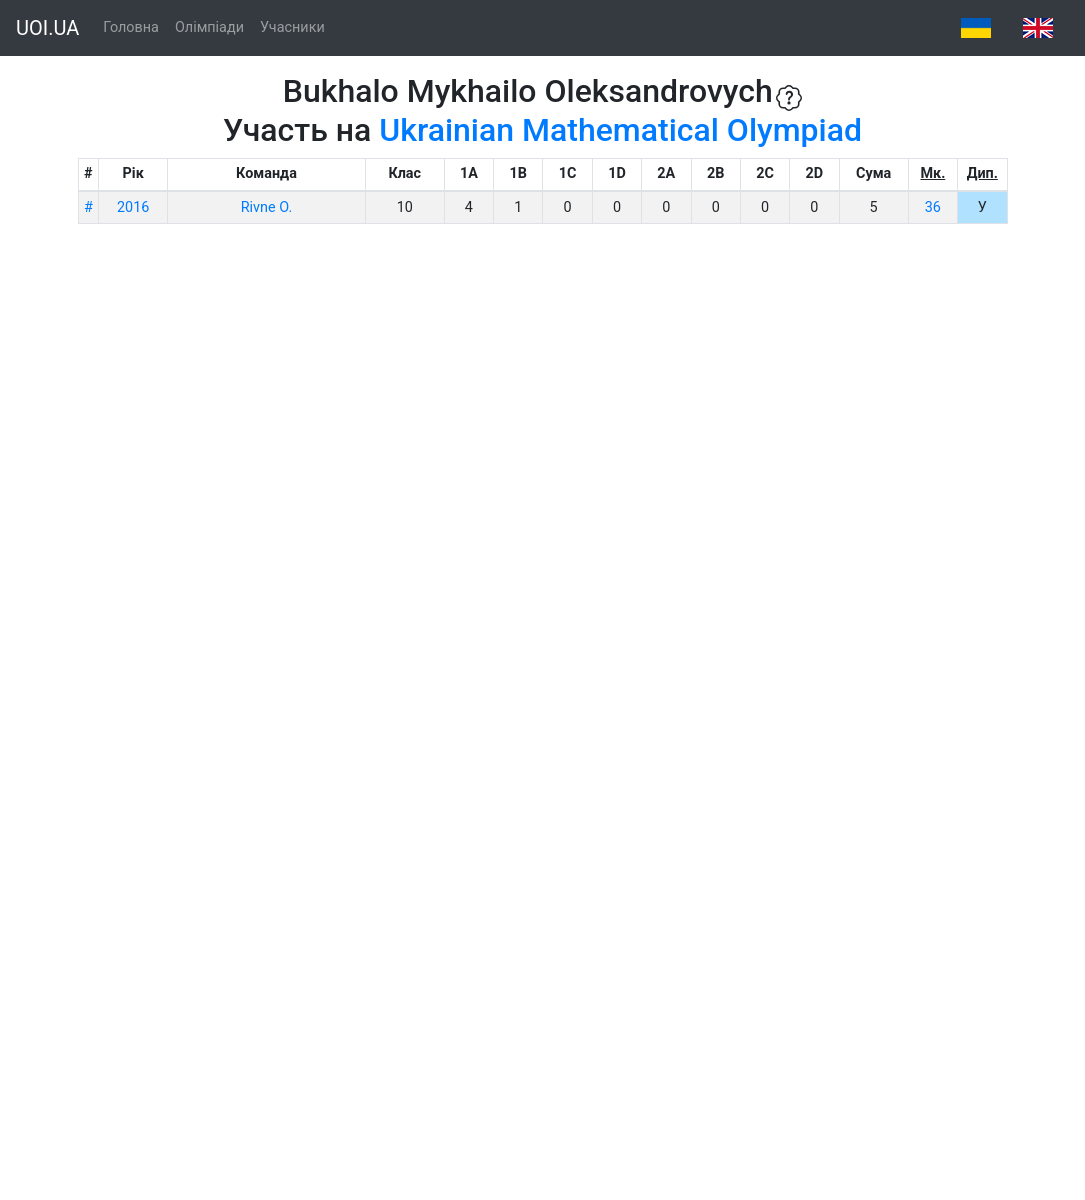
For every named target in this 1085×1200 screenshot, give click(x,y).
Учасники (292, 27)
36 (933, 207)
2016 (133, 207)
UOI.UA (47, 28)
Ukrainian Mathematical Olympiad (620, 130)
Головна (131, 27)
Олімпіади (209, 27)
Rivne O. (266, 207)
